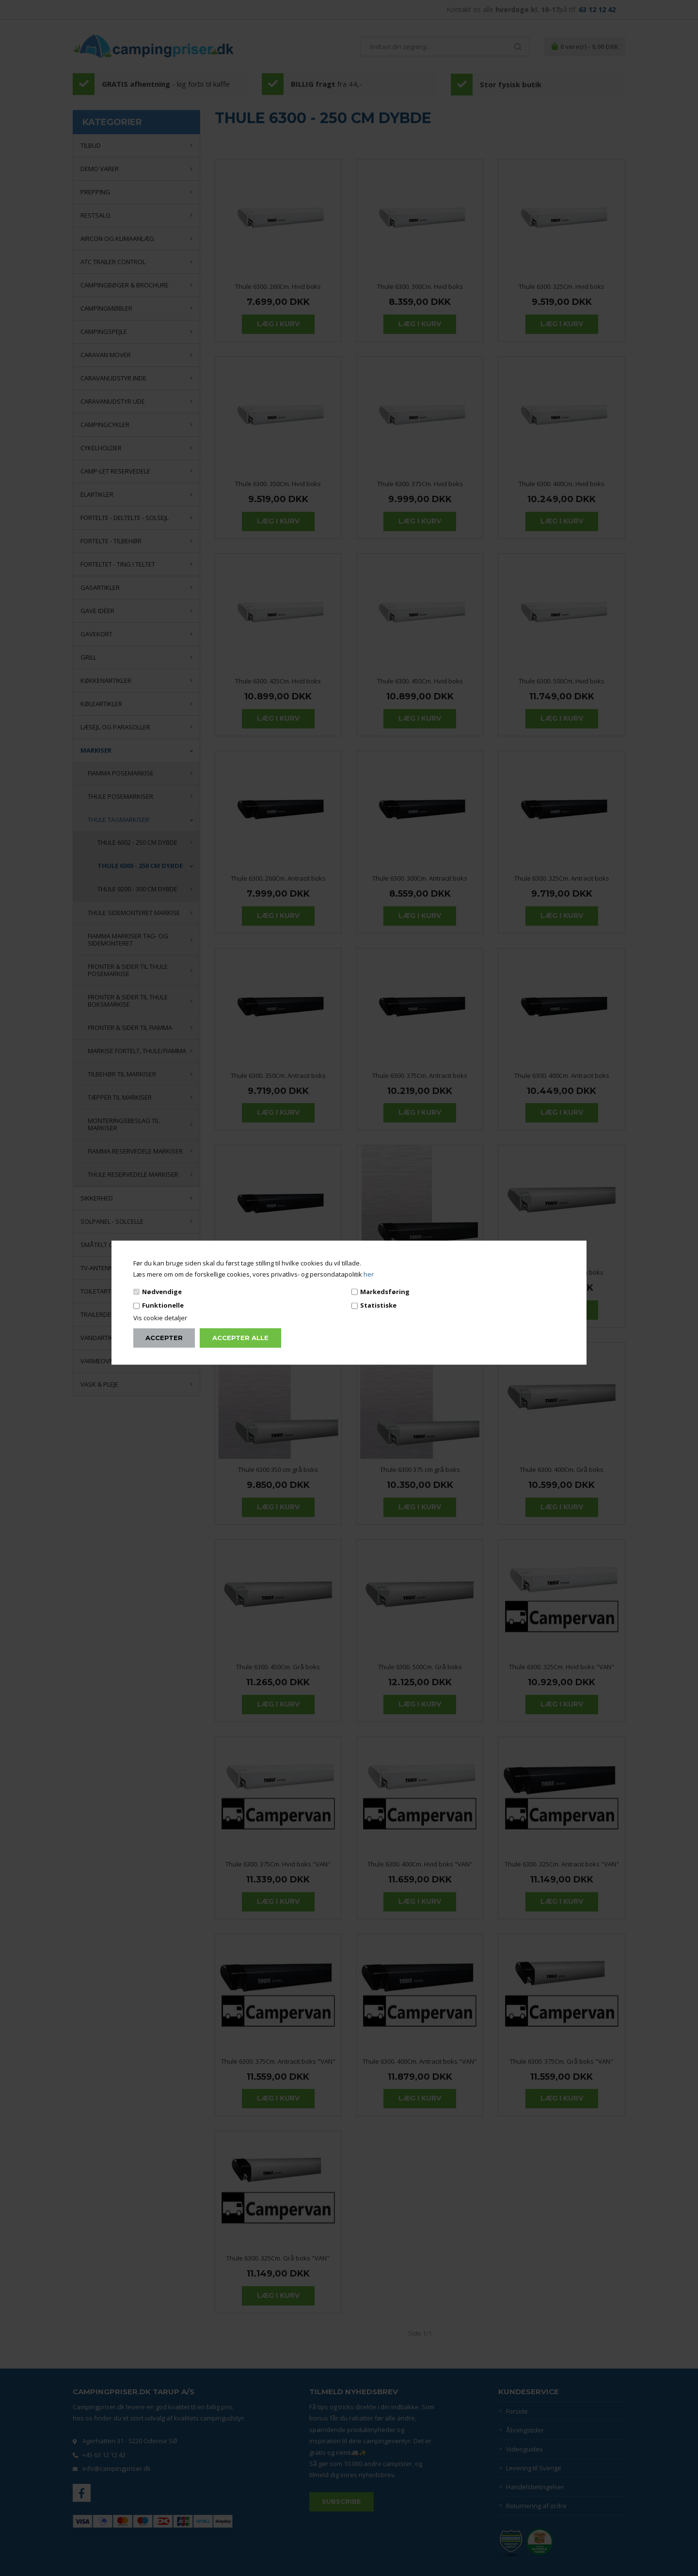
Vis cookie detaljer (160, 1317)
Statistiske (378, 1305)
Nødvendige (162, 1291)
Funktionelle (163, 1305)
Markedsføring (385, 1291)
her (369, 1274)
